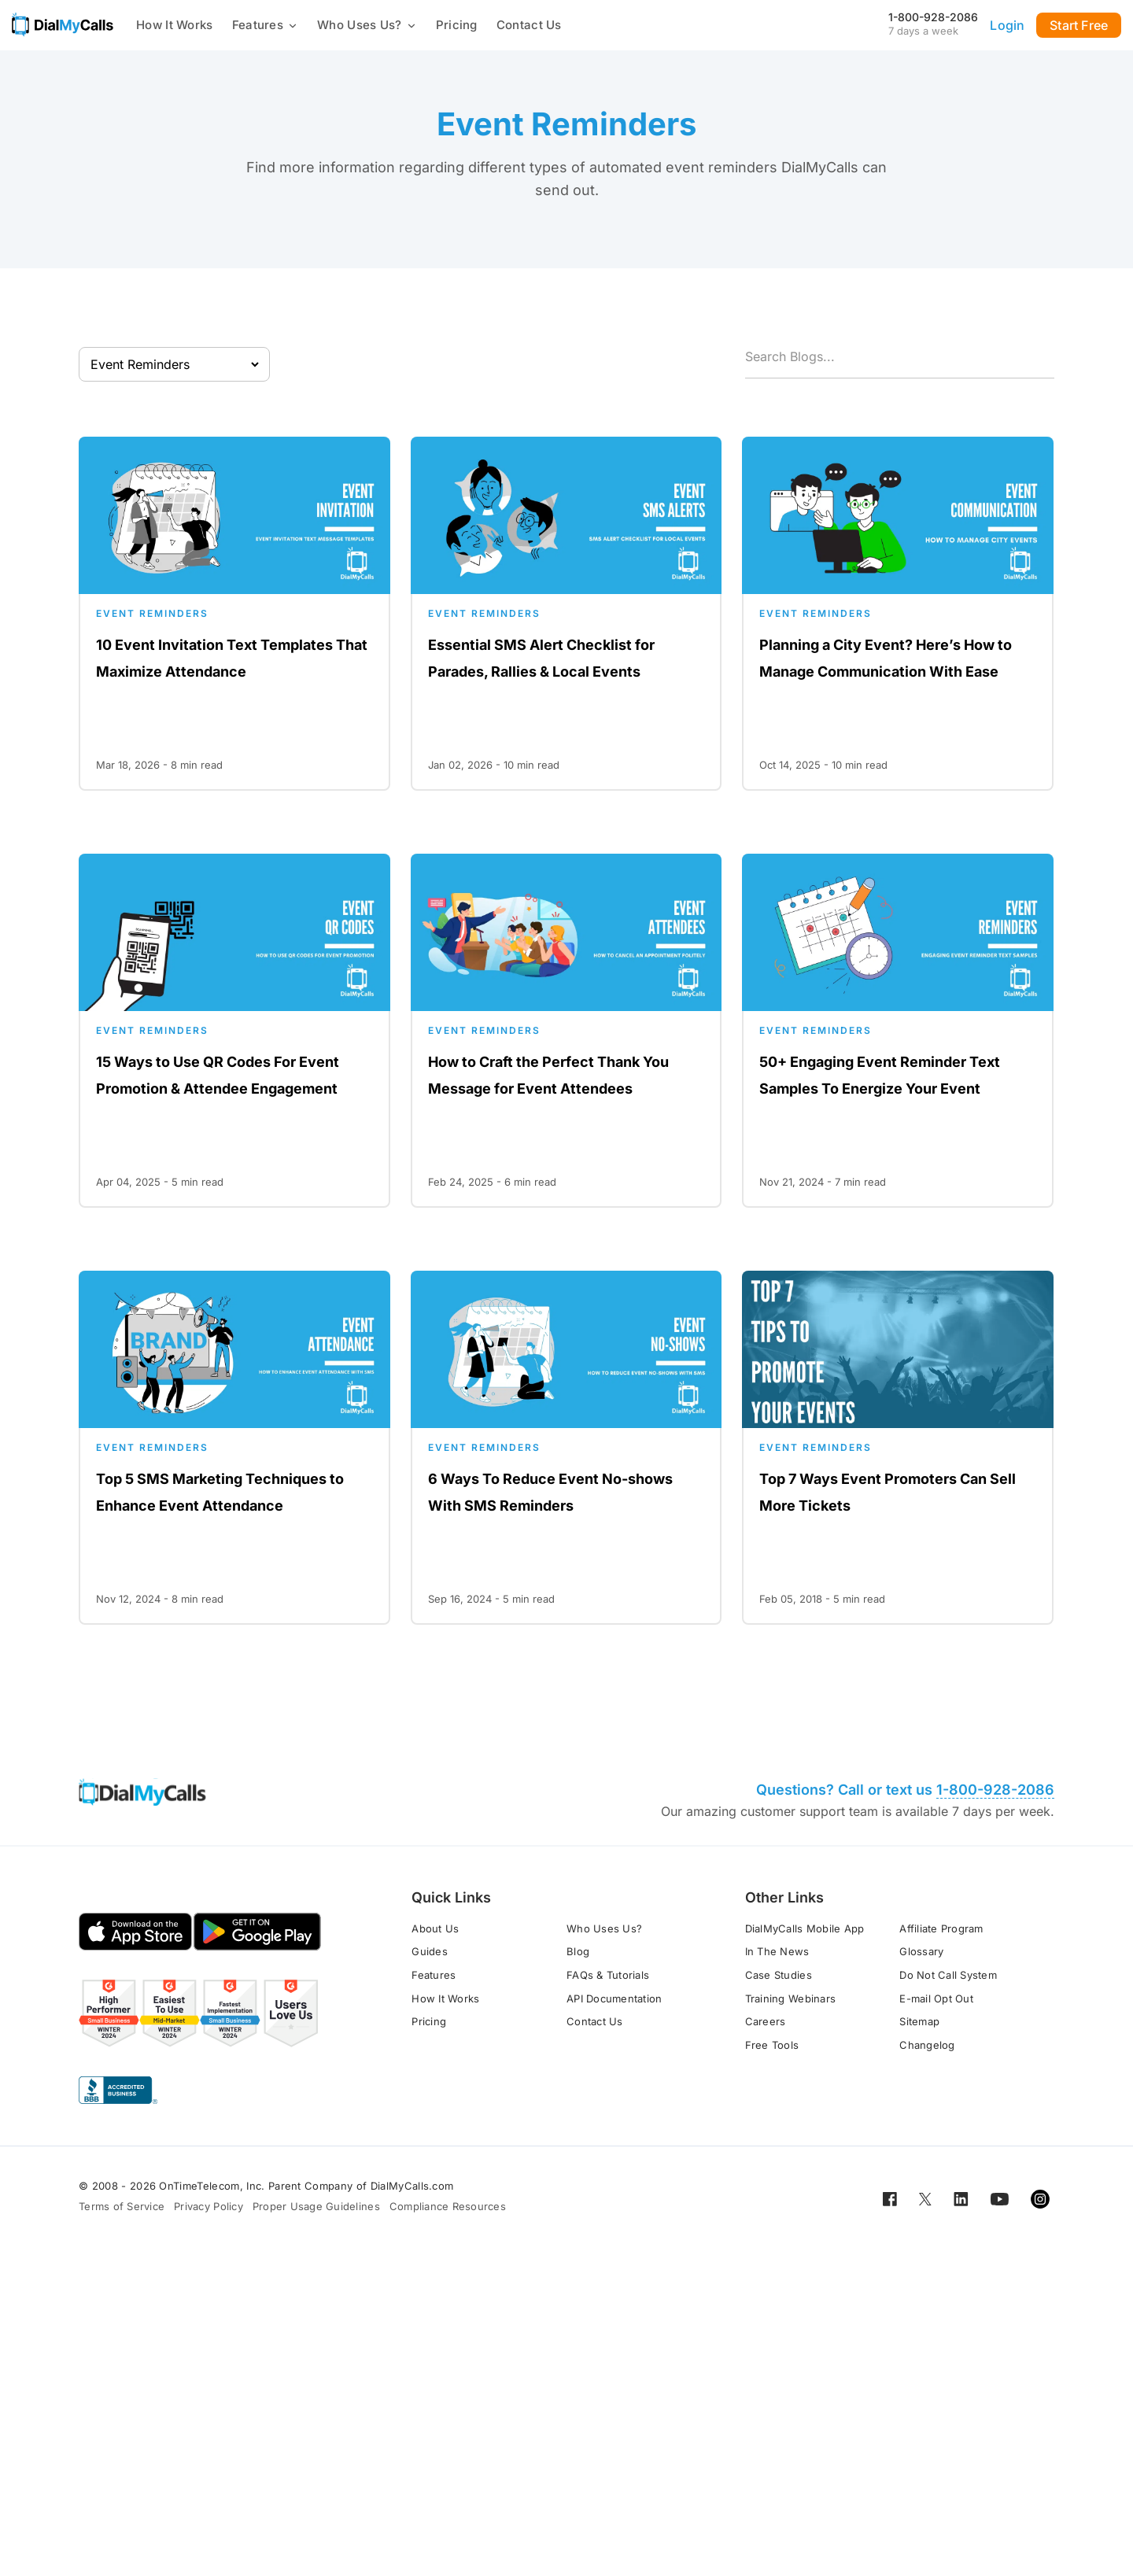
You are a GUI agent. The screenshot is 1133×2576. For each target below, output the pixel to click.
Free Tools (772, 2045)
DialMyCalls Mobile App (805, 1928)
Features (265, 24)
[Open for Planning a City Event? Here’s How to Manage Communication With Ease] (898, 614)
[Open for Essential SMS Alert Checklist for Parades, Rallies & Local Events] (566, 614)
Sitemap (919, 2021)
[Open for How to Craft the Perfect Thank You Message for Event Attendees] (566, 1031)
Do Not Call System (948, 1975)
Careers (765, 2021)
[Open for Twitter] (925, 2198)
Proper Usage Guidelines (316, 2206)
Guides (429, 1951)
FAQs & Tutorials (607, 1975)
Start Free (1079, 25)
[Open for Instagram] (1040, 2197)
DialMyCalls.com (412, 2185)
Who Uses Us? (367, 24)
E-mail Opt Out (936, 1998)
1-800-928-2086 (933, 17)
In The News (777, 1951)
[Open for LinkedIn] (961, 2198)
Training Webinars (790, 1998)
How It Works (174, 24)
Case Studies (778, 1975)
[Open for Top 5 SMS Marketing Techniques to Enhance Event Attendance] (234, 1448)
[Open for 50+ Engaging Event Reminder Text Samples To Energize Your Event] (898, 1031)
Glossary (921, 1951)
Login (1007, 25)
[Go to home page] (63, 24)
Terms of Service (121, 2206)
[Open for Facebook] (890, 2198)
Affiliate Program (941, 1928)
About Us (435, 1928)
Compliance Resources (447, 2206)
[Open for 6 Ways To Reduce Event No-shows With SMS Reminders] (566, 1448)
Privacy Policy (208, 2206)
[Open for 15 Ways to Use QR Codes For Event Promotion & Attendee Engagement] (234, 1031)
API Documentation (614, 1998)
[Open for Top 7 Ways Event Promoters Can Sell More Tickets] (898, 1448)
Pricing (457, 24)
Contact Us (529, 24)
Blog (577, 1951)
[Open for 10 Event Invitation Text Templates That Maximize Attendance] (234, 614)
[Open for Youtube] (1000, 2198)
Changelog (926, 2045)
